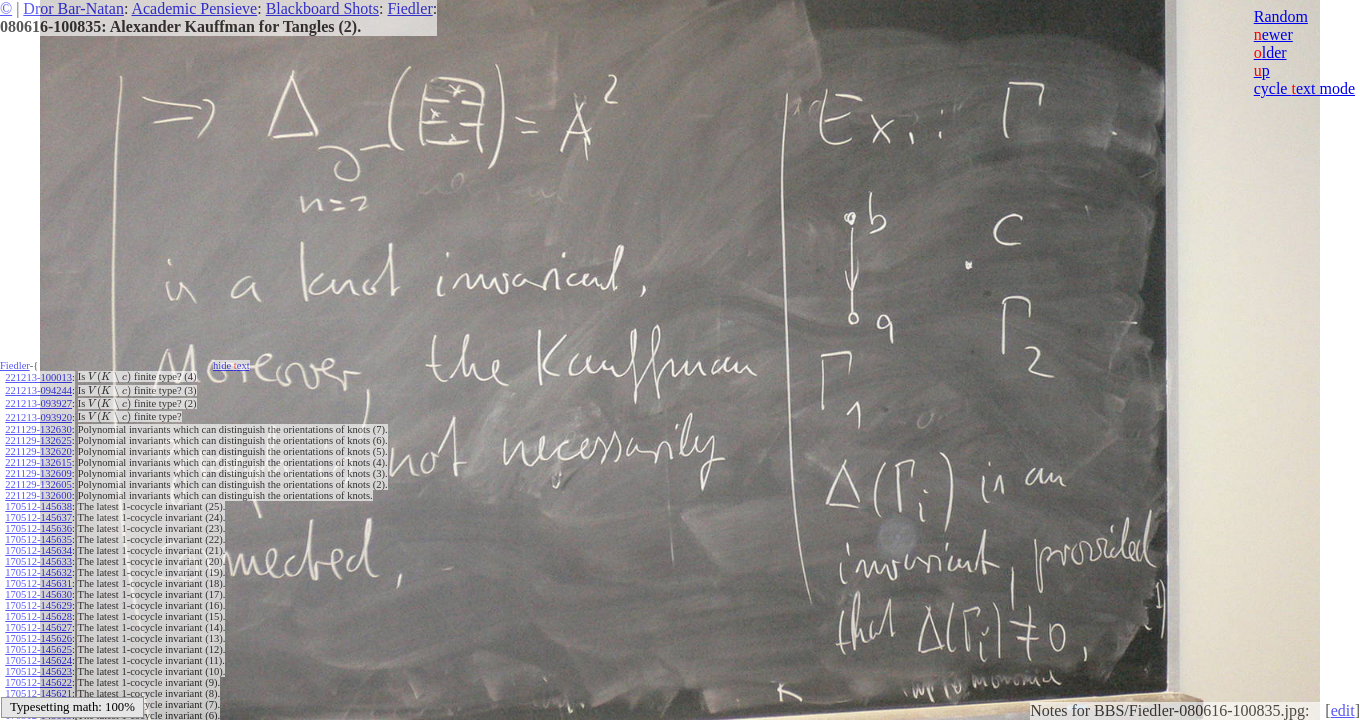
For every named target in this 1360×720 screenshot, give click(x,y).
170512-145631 (38, 583)
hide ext (231, 365)
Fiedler (409, 8)
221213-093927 (38, 403)
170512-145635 (38, 539)
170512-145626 (38, 638)
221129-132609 (38, 473)
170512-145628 (38, 616)
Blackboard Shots (322, 8)
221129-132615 (38, 462)
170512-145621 (38, 693)
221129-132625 (38, 440)
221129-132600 (38, 495)
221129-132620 (38, 451)
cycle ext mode (1304, 88)
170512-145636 (38, 528)
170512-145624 (38, 660)
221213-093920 (38, 417)
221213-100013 (38, 377)
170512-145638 (38, 506)
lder (1270, 52)
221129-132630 (38, 429)
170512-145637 (38, 517)
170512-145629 (38, 605)
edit (1343, 710)
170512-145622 (38, 682)
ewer (1273, 34)
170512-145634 (38, 550)
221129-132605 (38, 484)
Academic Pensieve (194, 8)
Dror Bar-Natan (73, 8)
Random (1281, 16)
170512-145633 (38, 561)
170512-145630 (38, 594)
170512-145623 (38, 671)
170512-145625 (38, 649)
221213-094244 (38, 390)
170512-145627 (38, 627)
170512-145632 (38, 572)
